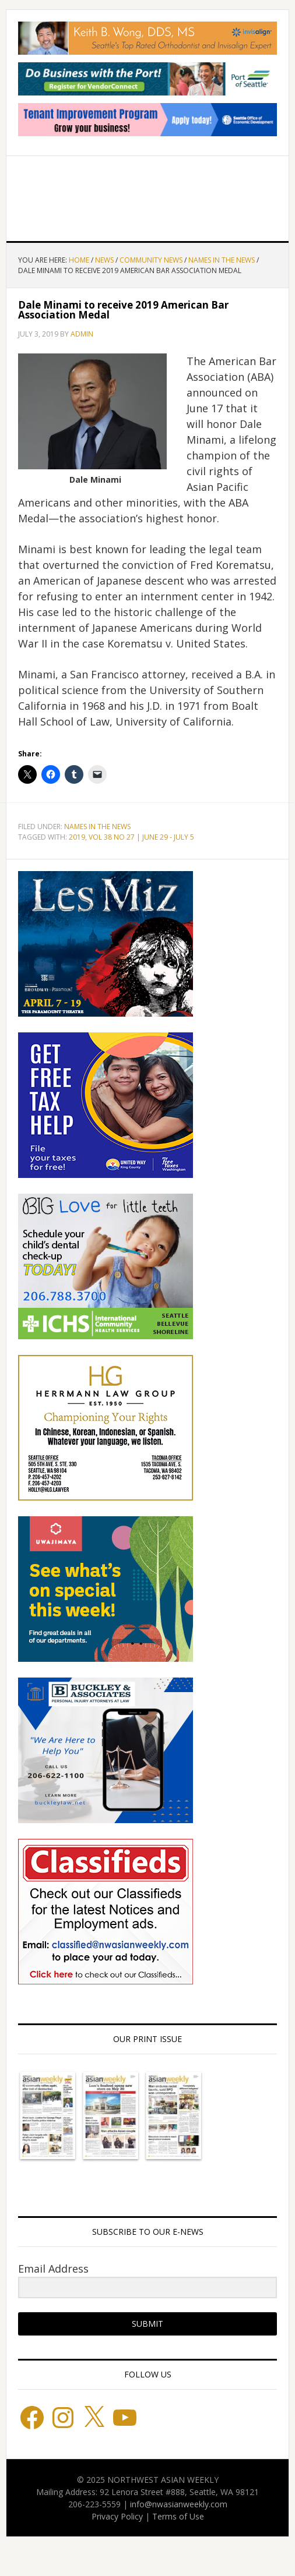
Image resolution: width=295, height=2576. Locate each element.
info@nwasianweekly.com (178, 2504)
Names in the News (97, 826)
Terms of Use (178, 2516)
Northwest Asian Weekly (147, 194)
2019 (77, 837)
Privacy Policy (117, 2516)
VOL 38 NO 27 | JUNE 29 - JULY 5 (141, 837)
